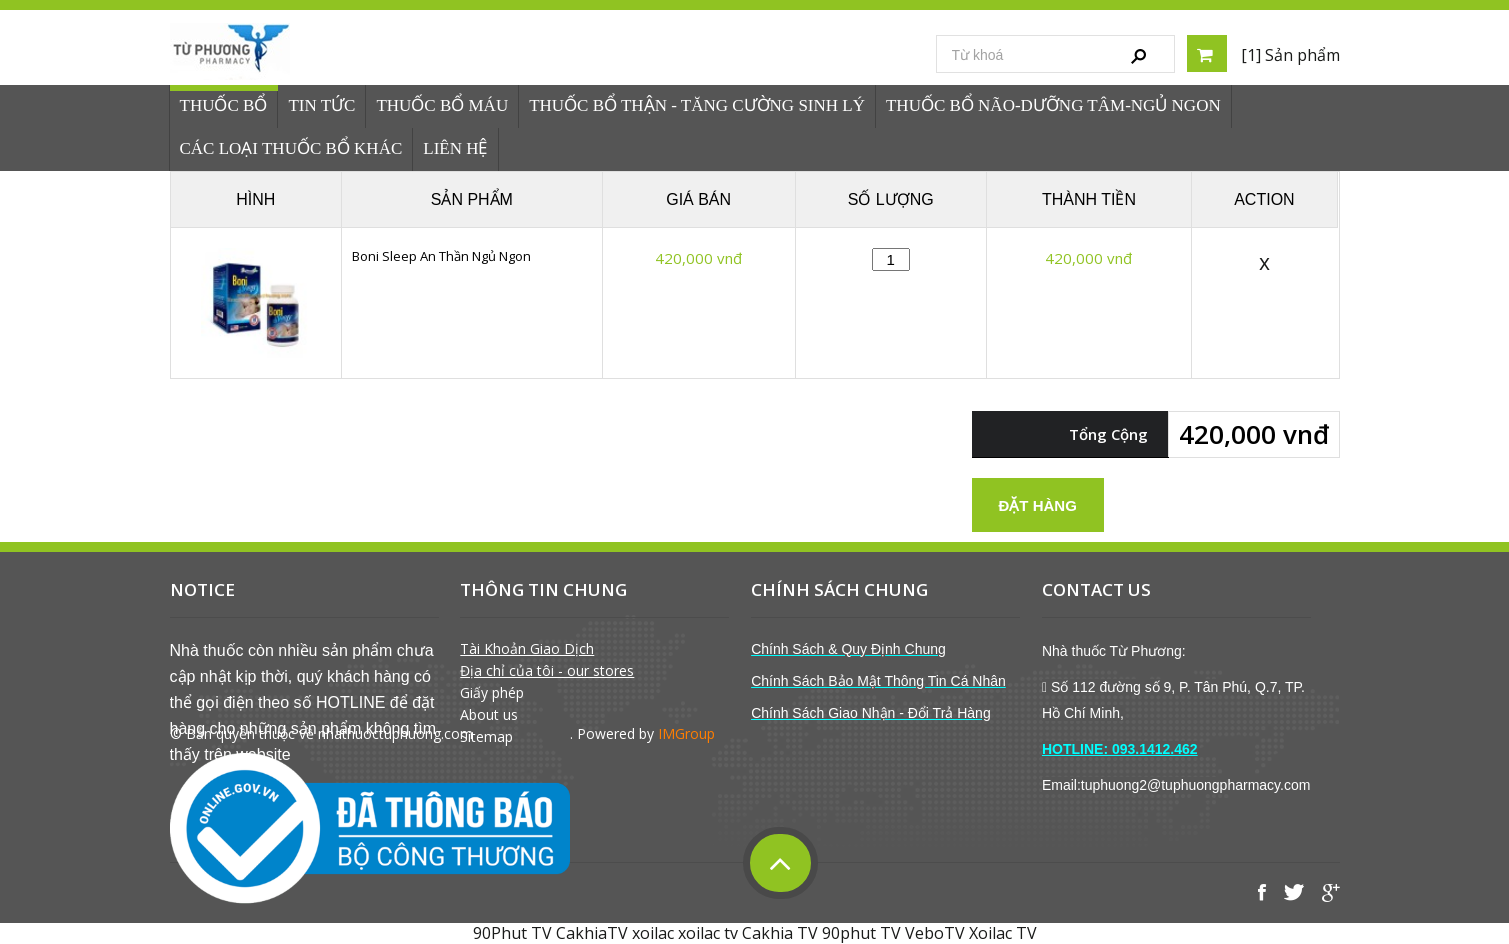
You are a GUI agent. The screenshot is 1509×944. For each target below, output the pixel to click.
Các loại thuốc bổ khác (291, 148)
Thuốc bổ (224, 105)
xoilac (653, 933)
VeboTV (935, 933)
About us (489, 715)
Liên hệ (455, 148)
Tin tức (321, 105)
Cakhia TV (780, 933)
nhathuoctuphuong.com (395, 733)
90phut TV (861, 933)
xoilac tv (708, 933)
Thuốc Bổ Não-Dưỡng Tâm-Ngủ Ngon (1053, 105)
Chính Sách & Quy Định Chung (848, 649)
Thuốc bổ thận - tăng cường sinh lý (697, 105)
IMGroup (686, 733)
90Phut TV (512, 933)
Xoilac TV (1003, 933)
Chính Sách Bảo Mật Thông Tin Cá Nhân (878, 681)
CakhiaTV (592, 933)
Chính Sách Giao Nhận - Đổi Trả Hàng (871, 713)
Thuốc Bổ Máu (442, 105)
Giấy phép (492, 693)
